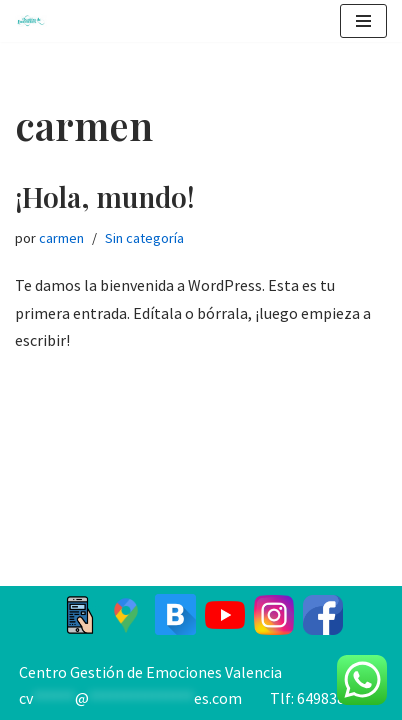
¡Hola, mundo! (105, 196)
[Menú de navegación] (363, 21)
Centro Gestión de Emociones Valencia (150, 672)
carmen (61, 238)
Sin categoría (144, 238)
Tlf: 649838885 (319, 698)
